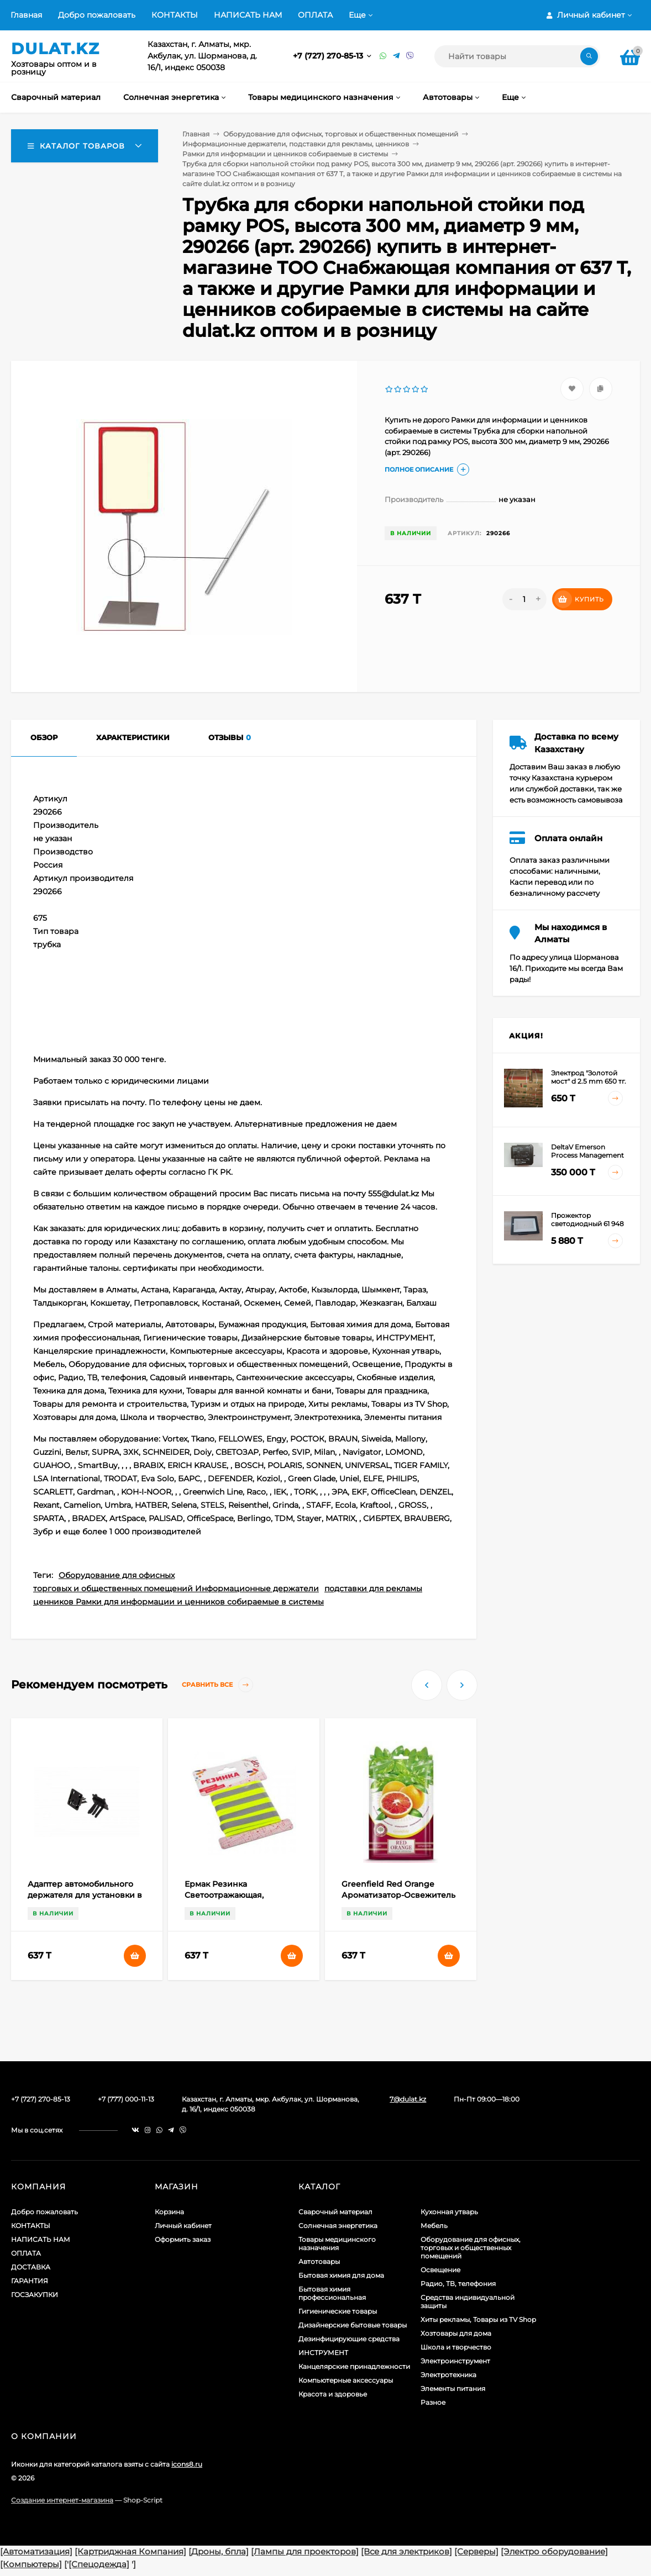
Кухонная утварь (449, 2212)
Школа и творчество (456, 2347)
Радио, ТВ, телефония (458, 2283)
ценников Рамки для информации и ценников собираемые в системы (178, 1602)
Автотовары (319, 2261)
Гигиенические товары (337, 2311)
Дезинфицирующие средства (349, 2339)
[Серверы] (476, 2551)
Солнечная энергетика (337, 2225)
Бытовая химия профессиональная (332, 2293)
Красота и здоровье (332, 2394)
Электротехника (448, 2375)
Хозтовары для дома (456, 2333)
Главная (26, 15)
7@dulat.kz (408, 2099)
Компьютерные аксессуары (345, 2380)
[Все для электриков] (406, 2551)
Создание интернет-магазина (62, 2500)
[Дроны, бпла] (218, 2551)
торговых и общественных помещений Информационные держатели (176, 1588)
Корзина (169, 2212)
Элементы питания (453, 2388)
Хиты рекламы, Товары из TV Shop (478, 2319)
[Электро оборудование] (554, 2551)
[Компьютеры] (31, 2564)
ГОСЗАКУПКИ (34, 2294)
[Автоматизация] (36, 2551)
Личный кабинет (183, 2225)
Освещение (440, 2270)
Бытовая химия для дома (341, 2275)
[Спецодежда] (99, 2564)
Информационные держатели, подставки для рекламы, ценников (295, 144)
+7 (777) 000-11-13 (126, 2099)
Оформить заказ (183, 2239)
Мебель (434, 2225)
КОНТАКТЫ (174, 15)
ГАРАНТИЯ (29, 2281)
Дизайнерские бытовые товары (352, 2325)
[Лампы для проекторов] (305, 2551)
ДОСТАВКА (30, 2267)
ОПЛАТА (315, 15)
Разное (433, 2402)
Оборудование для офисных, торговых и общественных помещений (340, 134)
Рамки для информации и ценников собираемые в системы (285, 154)
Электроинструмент (455, 2361)
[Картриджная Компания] (130, 2551)
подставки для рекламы (373, 1588)
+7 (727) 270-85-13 (329, 56)
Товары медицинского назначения (337, 2243)
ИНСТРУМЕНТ (323, 2352)
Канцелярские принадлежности (354, 2366)
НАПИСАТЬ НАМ (248, 15)
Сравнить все (217, 1684)
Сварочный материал (335, 2212)
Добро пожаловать (96, 15)
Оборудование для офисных (117, 1575)
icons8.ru (186, 2464)
